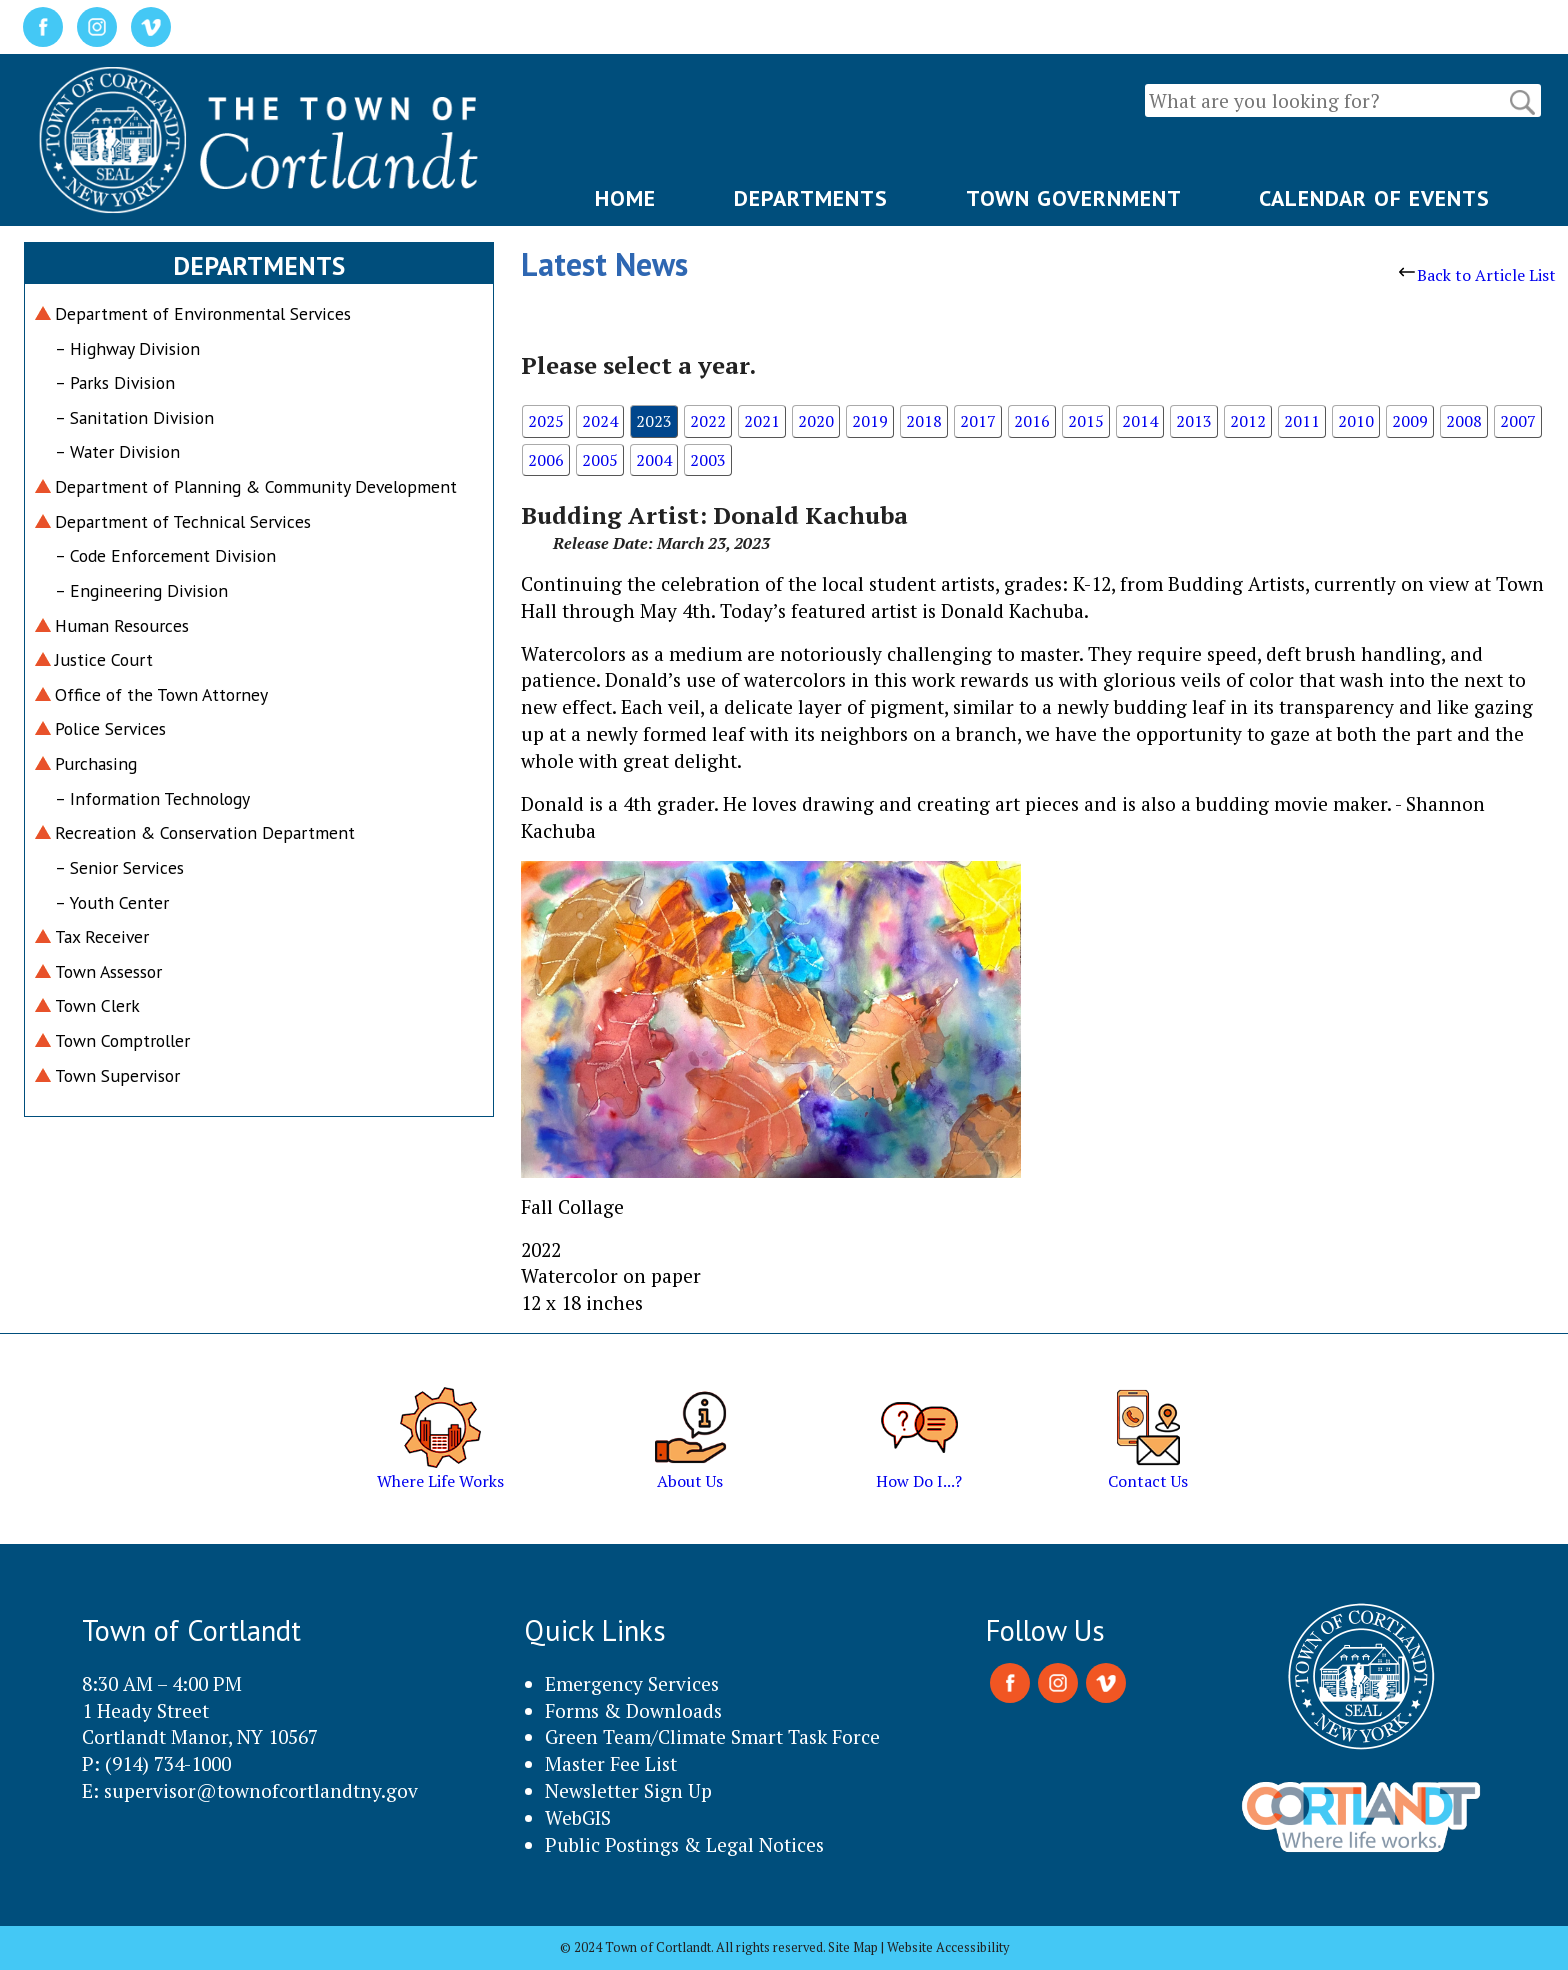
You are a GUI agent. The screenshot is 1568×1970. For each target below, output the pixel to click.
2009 (1410, 421)
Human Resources (122, 625)
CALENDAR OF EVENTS (1374, 198)
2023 (654, 421)
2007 (1518, 421)
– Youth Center (112, 902)
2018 (924, 421)
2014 (1140, 421)
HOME (625, 198)
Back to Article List (1477, 275)
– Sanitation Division (134, 417)
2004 (654, 460)
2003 (708, 460)
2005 (600, 460)
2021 (762, 421)
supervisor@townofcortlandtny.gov (261, 1790)
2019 (870, 421)
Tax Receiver (102, 936)
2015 (1086, 421)
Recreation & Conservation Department (205, 832)
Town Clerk (97, 1005)
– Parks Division (115, 382)
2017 (978, 421)
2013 (1194, 421)
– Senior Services (119, 867)
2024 (600, 421)
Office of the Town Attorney (161, 694)
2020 (816, 421)
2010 (1356, 421)
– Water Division (117, 451)
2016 (1032, 421)
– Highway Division (127, 348)
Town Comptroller (122, 1040)
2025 (546, 421)
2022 (708, 421)
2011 (1302, 421)
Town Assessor (108, 971)
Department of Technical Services (183, 521)
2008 (1464, 421)
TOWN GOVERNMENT (1074, 198)
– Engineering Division (141, 590)
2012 (1248, 421)
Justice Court (104, 659)
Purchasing (96, 763)
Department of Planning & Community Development (256, 486)
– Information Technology (152, 798)
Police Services (110, 728)
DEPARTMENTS (811, 198)
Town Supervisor (117, 1075)
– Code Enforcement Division (165, 555)
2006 (546, 460)
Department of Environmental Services (203, 313)
